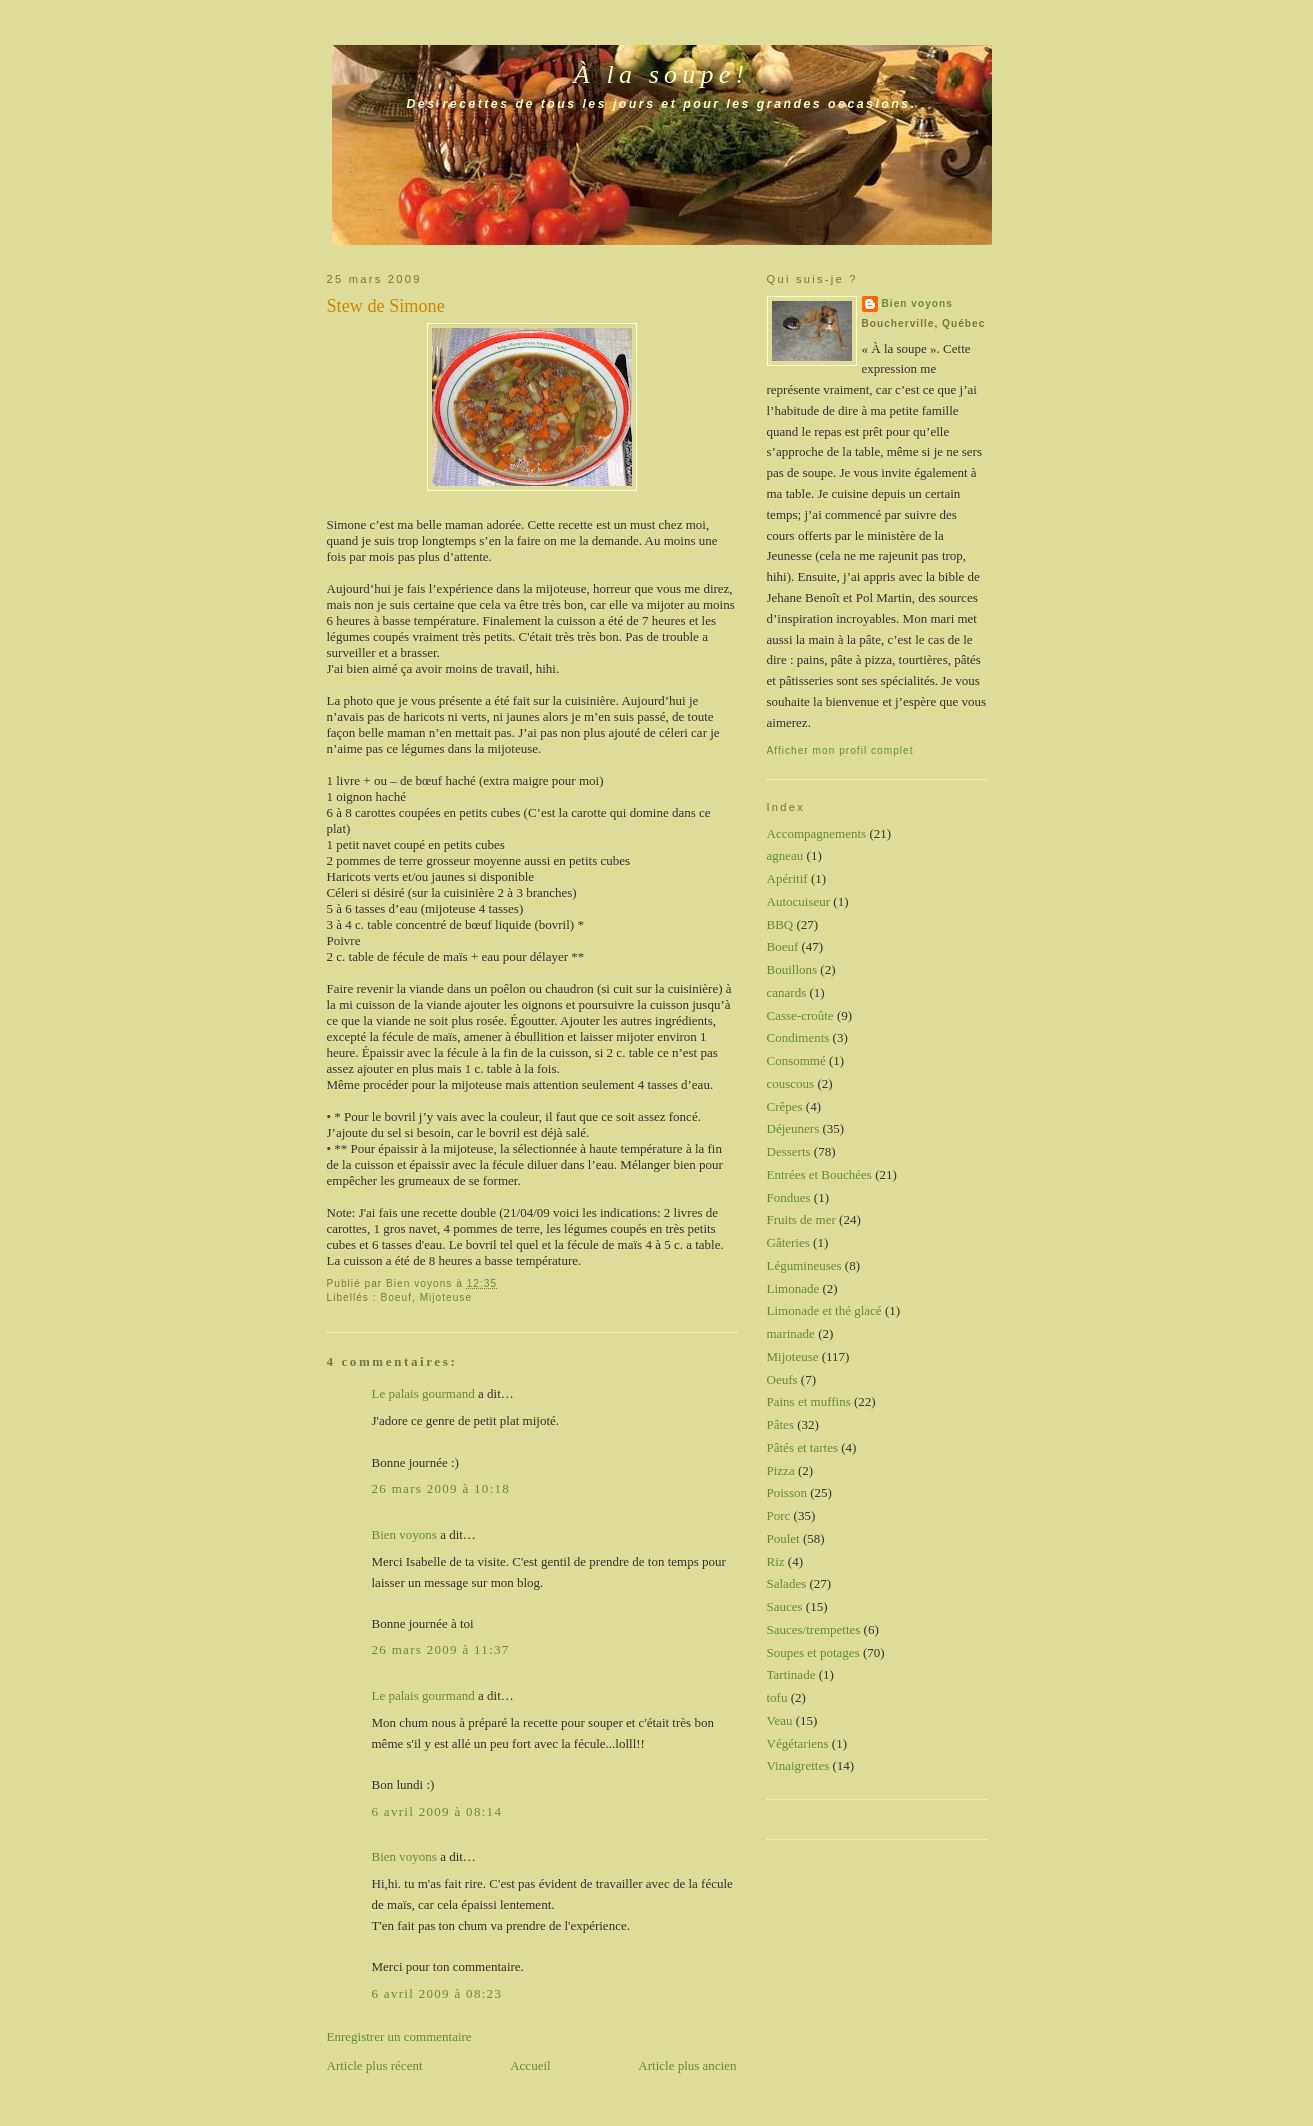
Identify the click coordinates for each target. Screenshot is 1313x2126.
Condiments (798, 1037)
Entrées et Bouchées (819, 1174)
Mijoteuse (446, 1297)
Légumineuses (804, 1265)
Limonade (793, 1288)
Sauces (785, 1606)
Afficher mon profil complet (840, 750)
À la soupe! (662, 74)
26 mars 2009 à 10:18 (441, 1488)
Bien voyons (404, 1534)
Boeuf (396, 1297)
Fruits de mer (801, 1219)
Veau (780, 1720)
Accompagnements (817, 833)
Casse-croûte (800, 1015)
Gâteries (788, 1242)
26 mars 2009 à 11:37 (441, 1649)
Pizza (781, 1470)
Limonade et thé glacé (824, 1310)
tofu (777, 1697)
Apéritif (787, 878)
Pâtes (780, 1424)
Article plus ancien (687, 2065)
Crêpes (785, 1106)
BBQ (780, 924)
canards (787, 992)
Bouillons (792, 969)
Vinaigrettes (798, 1765)
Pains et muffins (809, 1401)
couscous (791, 1083)
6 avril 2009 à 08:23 (437, 1993)
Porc (779, 1515)
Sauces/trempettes (814, 1629)
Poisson (787, 1492)
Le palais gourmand (423, 1393)
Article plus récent (375, 2065)
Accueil (530, 2065)
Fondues (789, 1197)
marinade (791, 1333)
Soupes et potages (813, 1652)
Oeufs (782, 1379)
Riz (776, 1561)
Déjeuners (793, 1128)
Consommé (796, 1060)
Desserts (789, 1151)
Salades (787, 1583)
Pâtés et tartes (802, 1447)
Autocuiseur (799, 901)
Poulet (783, 1538)
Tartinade (791, 1674)
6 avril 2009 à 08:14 (437, 1811)
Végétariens (798, 1743)
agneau (785, 855)
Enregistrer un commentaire (399, 2036)
